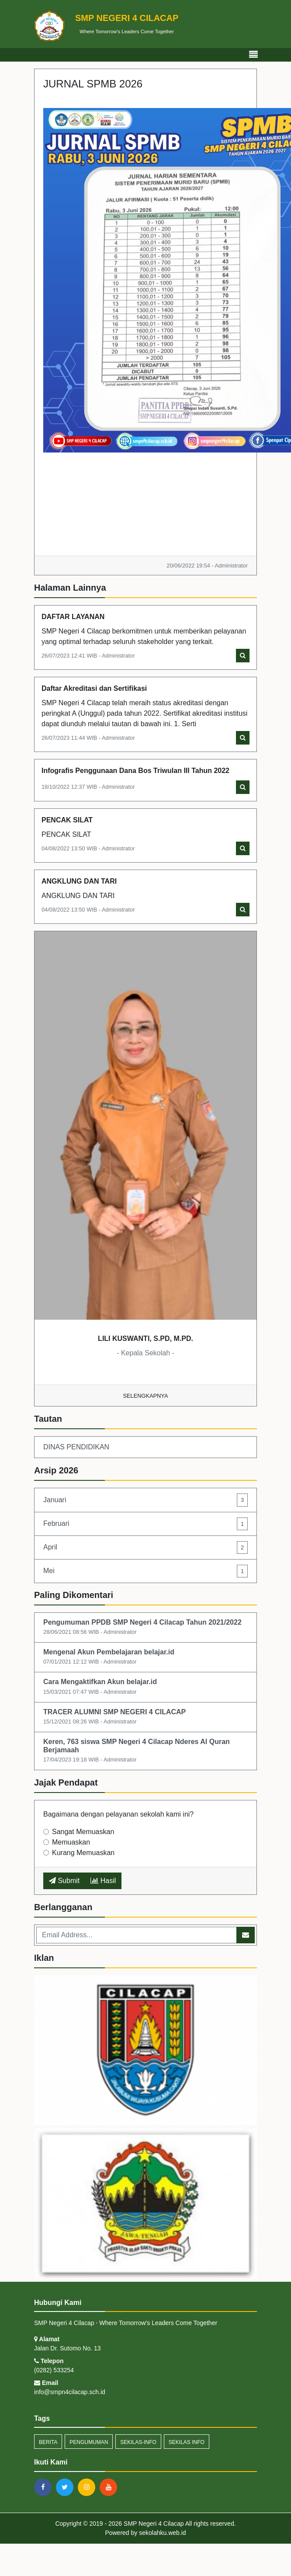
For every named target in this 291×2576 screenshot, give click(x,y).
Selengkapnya (145, 1395)
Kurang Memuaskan (83, 1852)
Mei (145, 1571)
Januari (145, 1499)
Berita (48, 2442)
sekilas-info (138, 2442)
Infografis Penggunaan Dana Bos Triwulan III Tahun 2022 (135, 770)
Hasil (103, 1880)
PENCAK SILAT (67, 820)
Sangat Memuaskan (83, 1831)
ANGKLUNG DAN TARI (79, 881)
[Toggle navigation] (253, 54)
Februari (145, 1524)
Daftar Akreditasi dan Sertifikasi (94, 688)
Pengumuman (88, 2442)
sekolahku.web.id (162, 2532)
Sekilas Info (186, 2442)
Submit (64, 1880)
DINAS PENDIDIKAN (76, 1447)
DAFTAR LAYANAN (73, 616)
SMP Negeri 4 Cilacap (153, 2523)
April (145, 1547)
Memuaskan (71, 1842)
